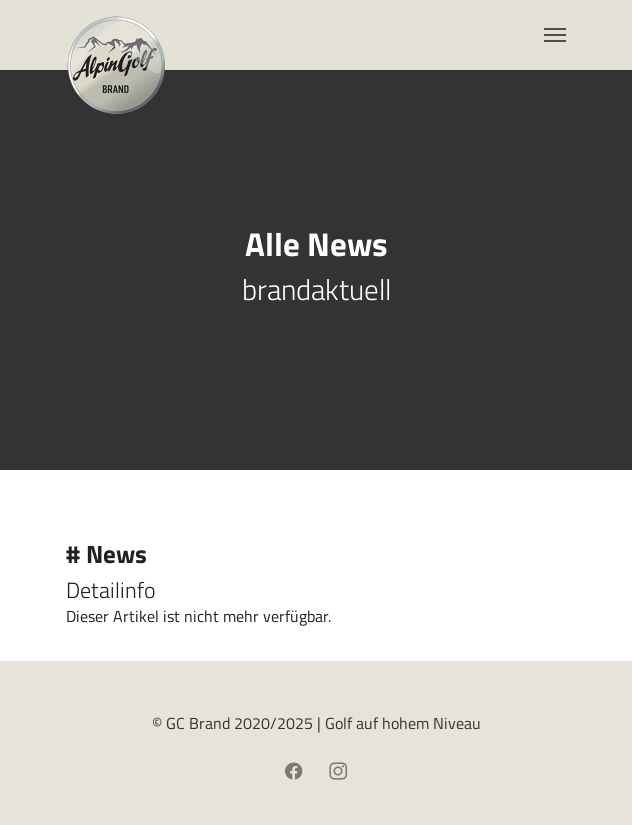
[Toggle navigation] (555, 35)
